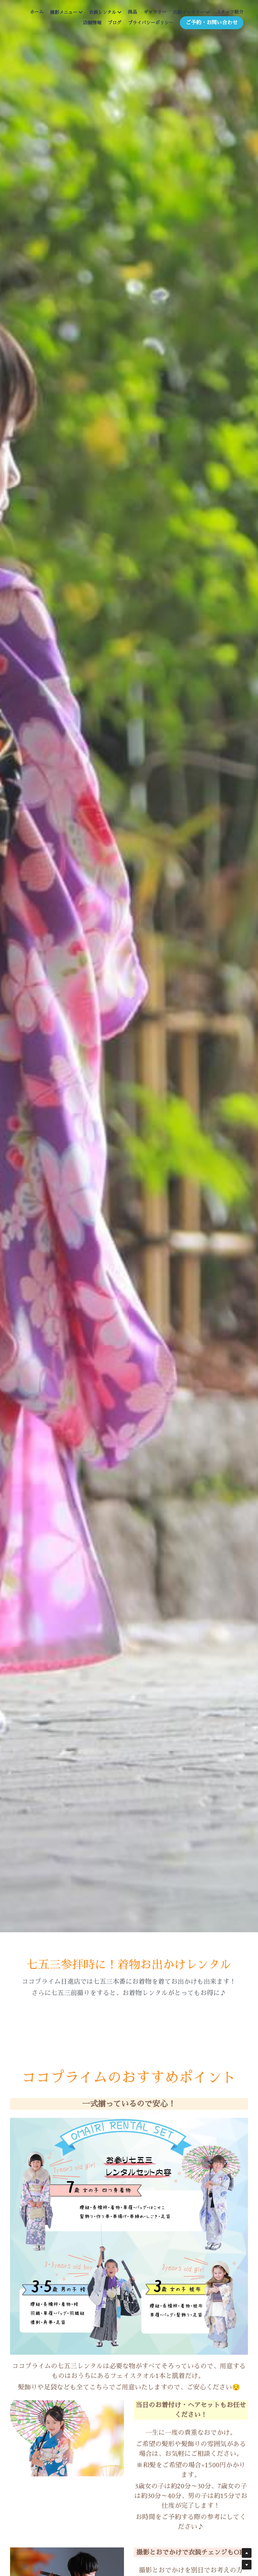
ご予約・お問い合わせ (212, 22)
